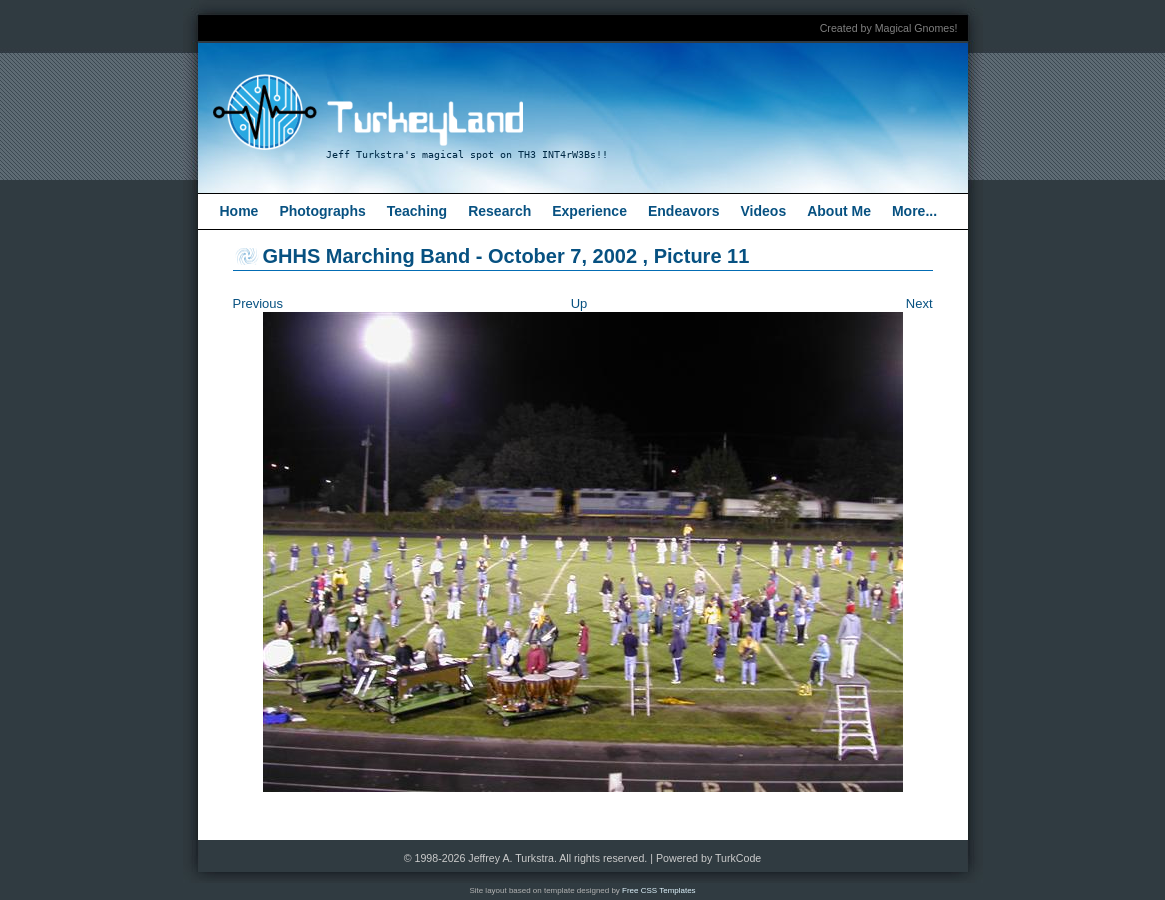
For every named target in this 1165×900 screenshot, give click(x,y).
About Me (839, 211)
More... (914, 211)
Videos (764, 211)
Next (919, 303)
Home (239, 211)
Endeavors (684, 211)
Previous (258, 303)
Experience (589, 211)
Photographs (322, 211)
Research (499, 211)
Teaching (417, 211)
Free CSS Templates (659, 890)
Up (579, 303)
